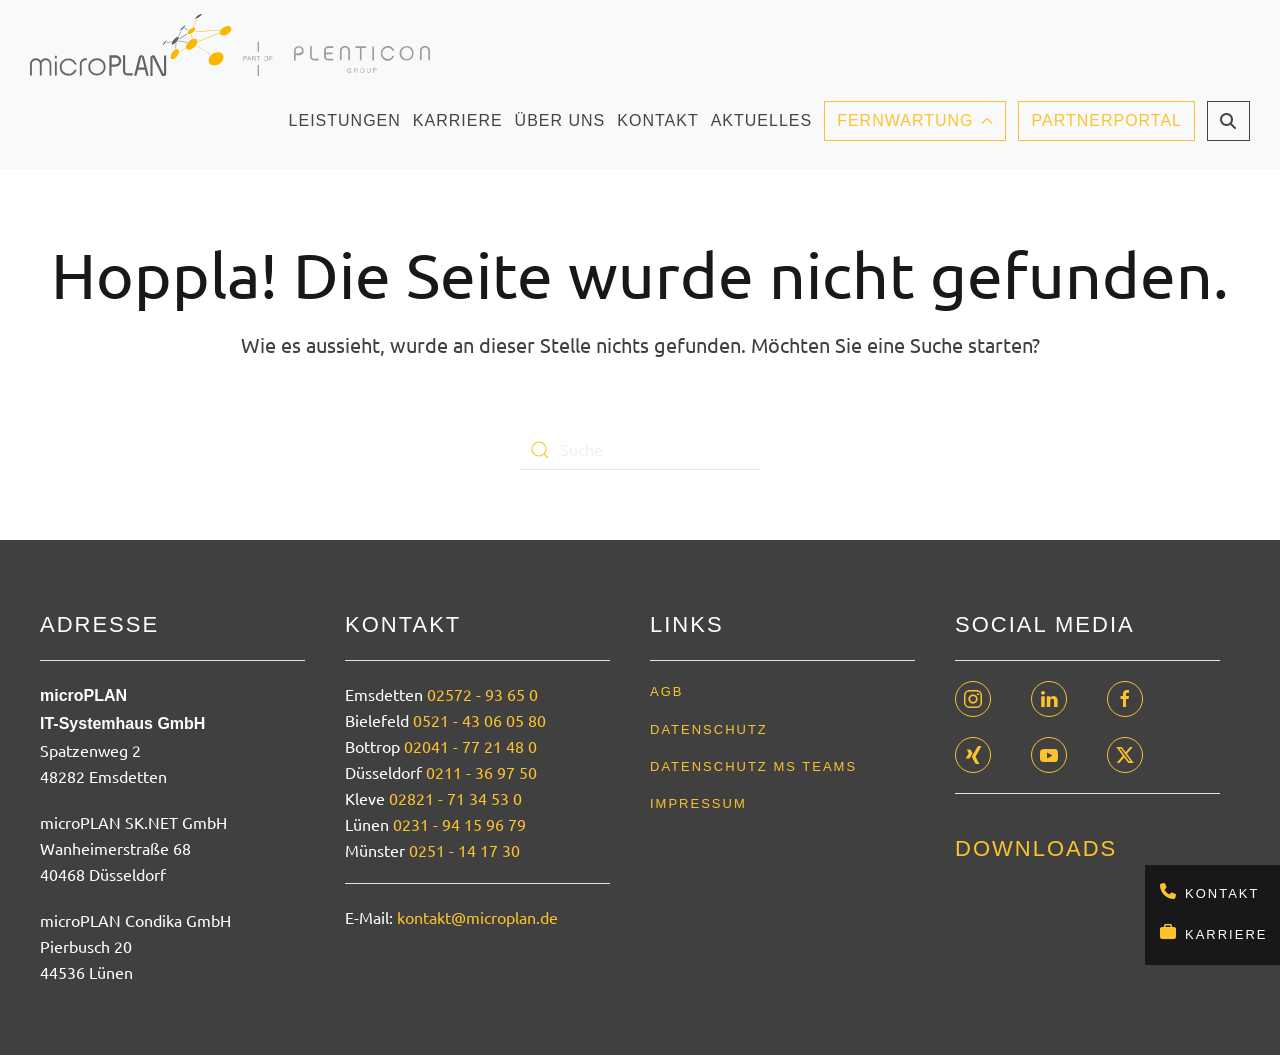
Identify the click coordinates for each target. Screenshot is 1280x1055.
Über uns (560, 127)
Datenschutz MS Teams (753, 766)
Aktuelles (761, 127)
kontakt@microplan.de (477, 917)
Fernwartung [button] (915, 120)
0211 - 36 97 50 (481, 772)
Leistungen (345, 127)
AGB (666, 691)
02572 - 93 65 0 (482, 694)
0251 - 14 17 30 (464, 850)
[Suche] (640, 450)
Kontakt (1222, 893)
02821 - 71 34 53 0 (455, 798)
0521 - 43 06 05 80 (479, 720)
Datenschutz (709, 729)
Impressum (698, 803)
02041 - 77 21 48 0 (470, 746)
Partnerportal (1106, 120)
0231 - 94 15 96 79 (459, 824)
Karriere (1226, 934)
